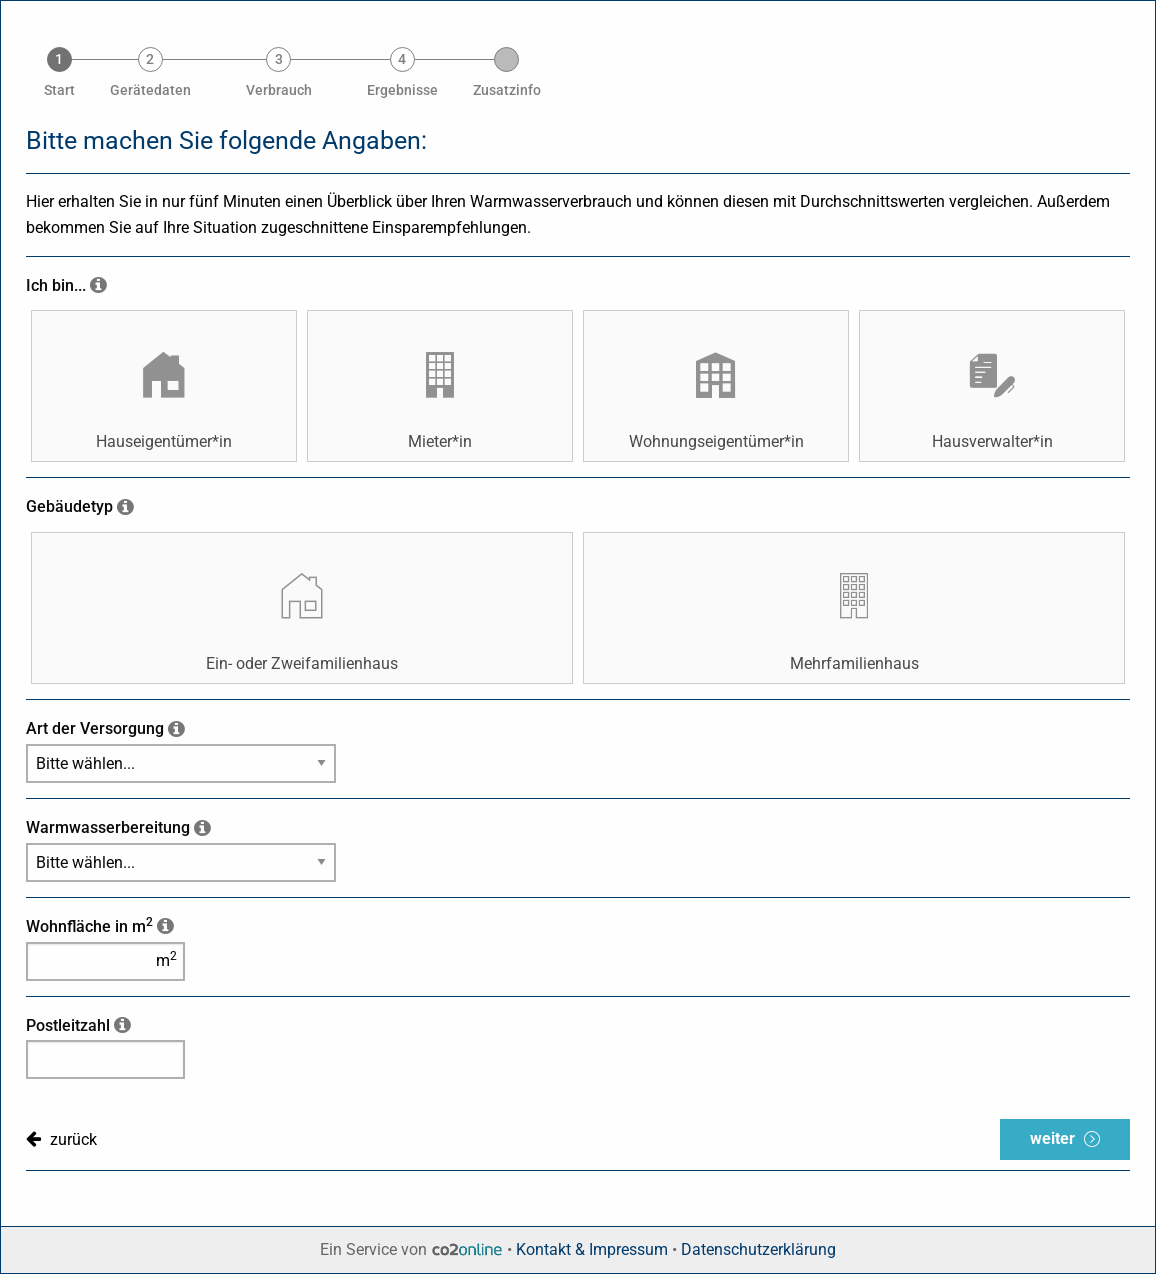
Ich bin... (56, 285)
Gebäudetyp (69, 506)
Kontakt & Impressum (592, 1249)
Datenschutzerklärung (758, 1249)
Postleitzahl (68, 1025)
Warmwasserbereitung (108, 827)
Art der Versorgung (95, 728)
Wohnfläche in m (89, 926)
